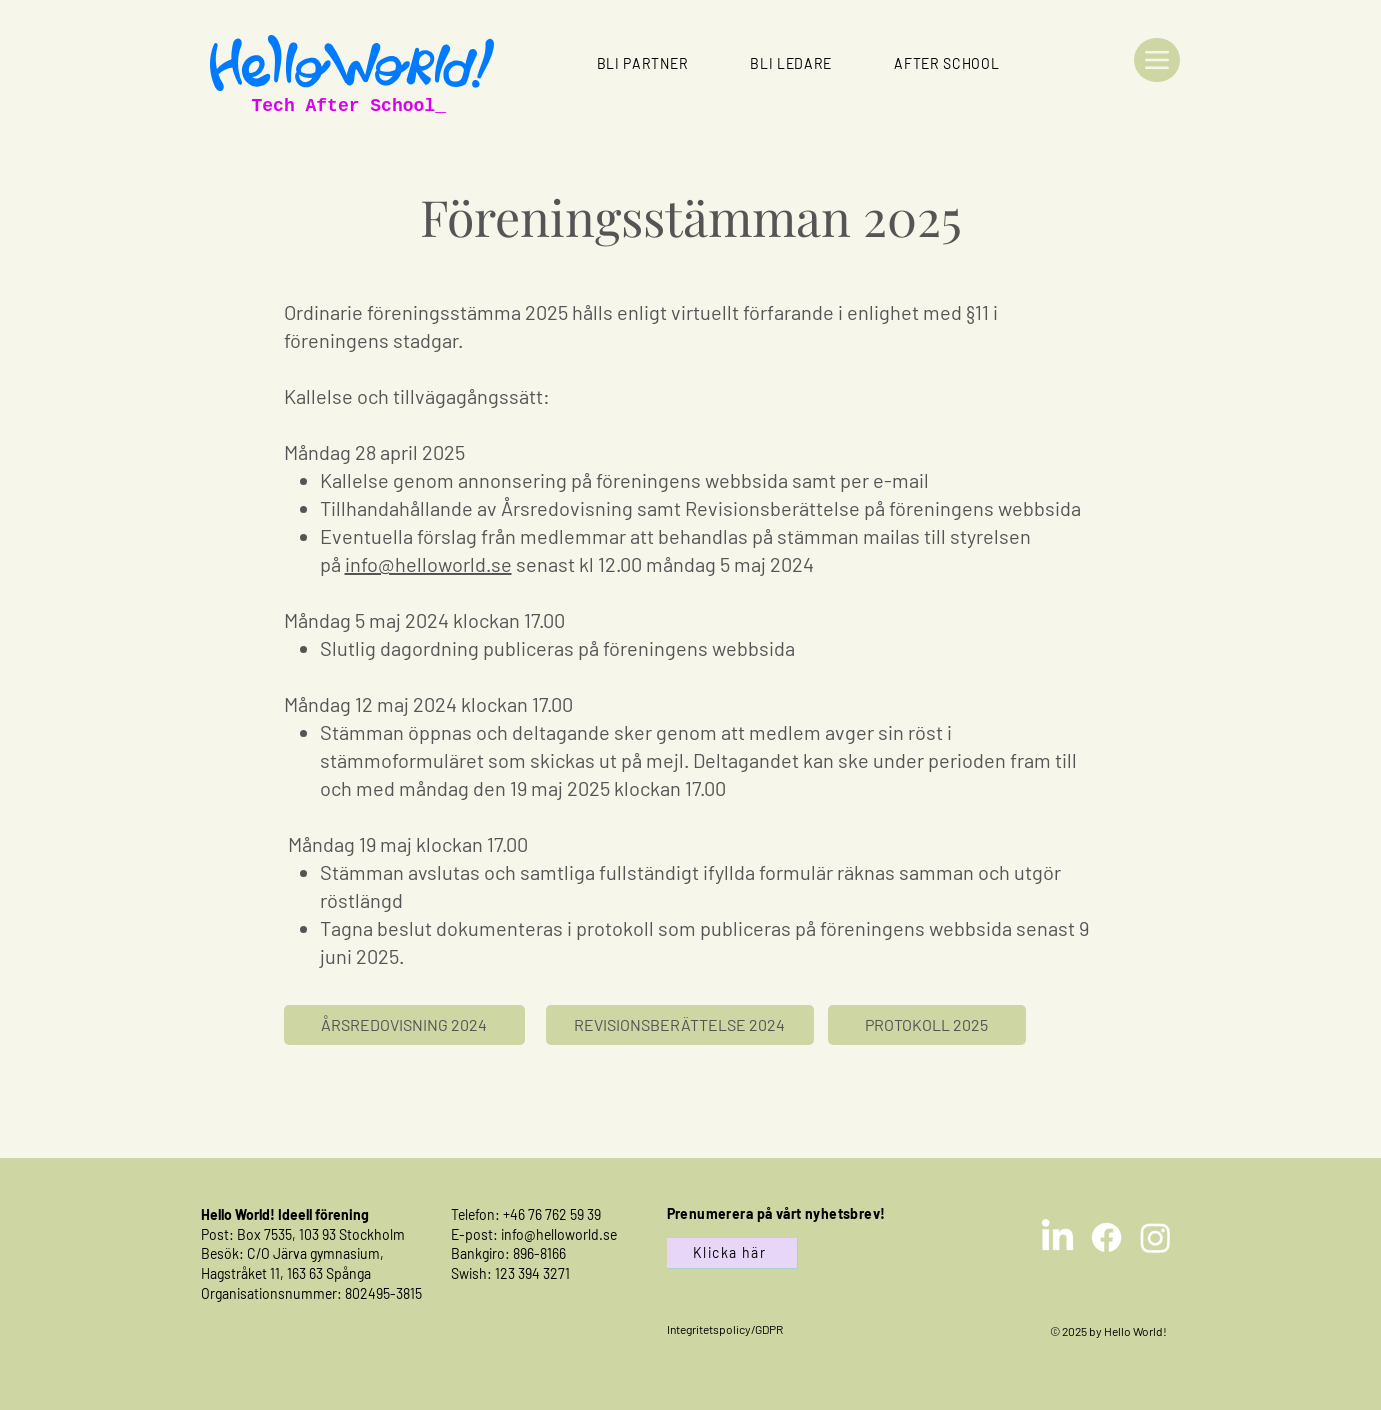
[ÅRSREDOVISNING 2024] (404, 1025)
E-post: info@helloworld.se (534, 1234)
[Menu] (1157, 60)
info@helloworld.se (428, 564)
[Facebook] (1106, 1237)
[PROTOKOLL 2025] (927, 1025)
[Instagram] (1155, 1237)
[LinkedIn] (1057, 1237)
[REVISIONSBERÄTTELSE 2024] (680, 1025)
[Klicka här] (732, 1253)
